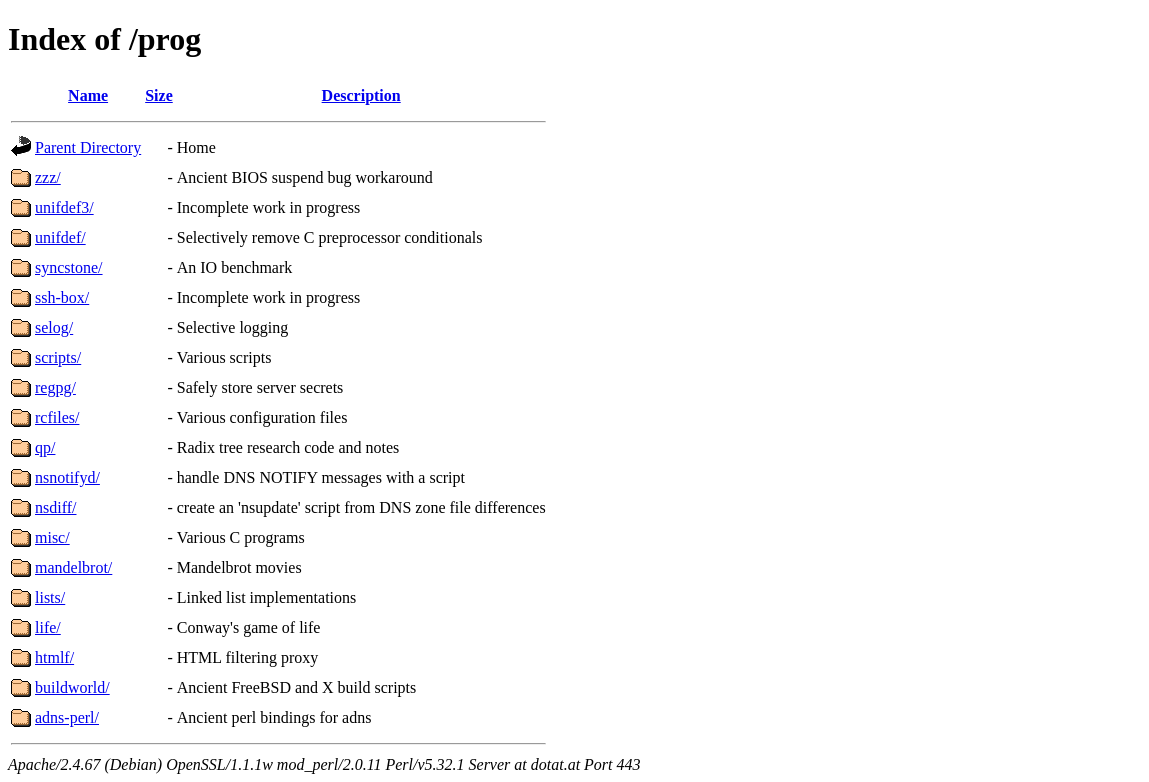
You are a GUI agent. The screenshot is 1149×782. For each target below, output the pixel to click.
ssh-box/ (62, 297)
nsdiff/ (55, 507)
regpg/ (55, 387)
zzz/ (48, 177)
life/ (48, 627)
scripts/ (58, 357)
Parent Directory (88, 147)
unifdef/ (60, 237)
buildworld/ (72, 687)
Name (88, 95)
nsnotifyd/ (67, 477)
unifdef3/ (64, 207)
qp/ (45, 447)
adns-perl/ (67, 717)
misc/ (52, 537)
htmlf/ (54, 657)
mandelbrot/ (73, 567)
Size (159, 95)
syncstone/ (69, 267)
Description (361, 95)
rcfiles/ (57, 417)
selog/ (54, 327)
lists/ (50, 597)
